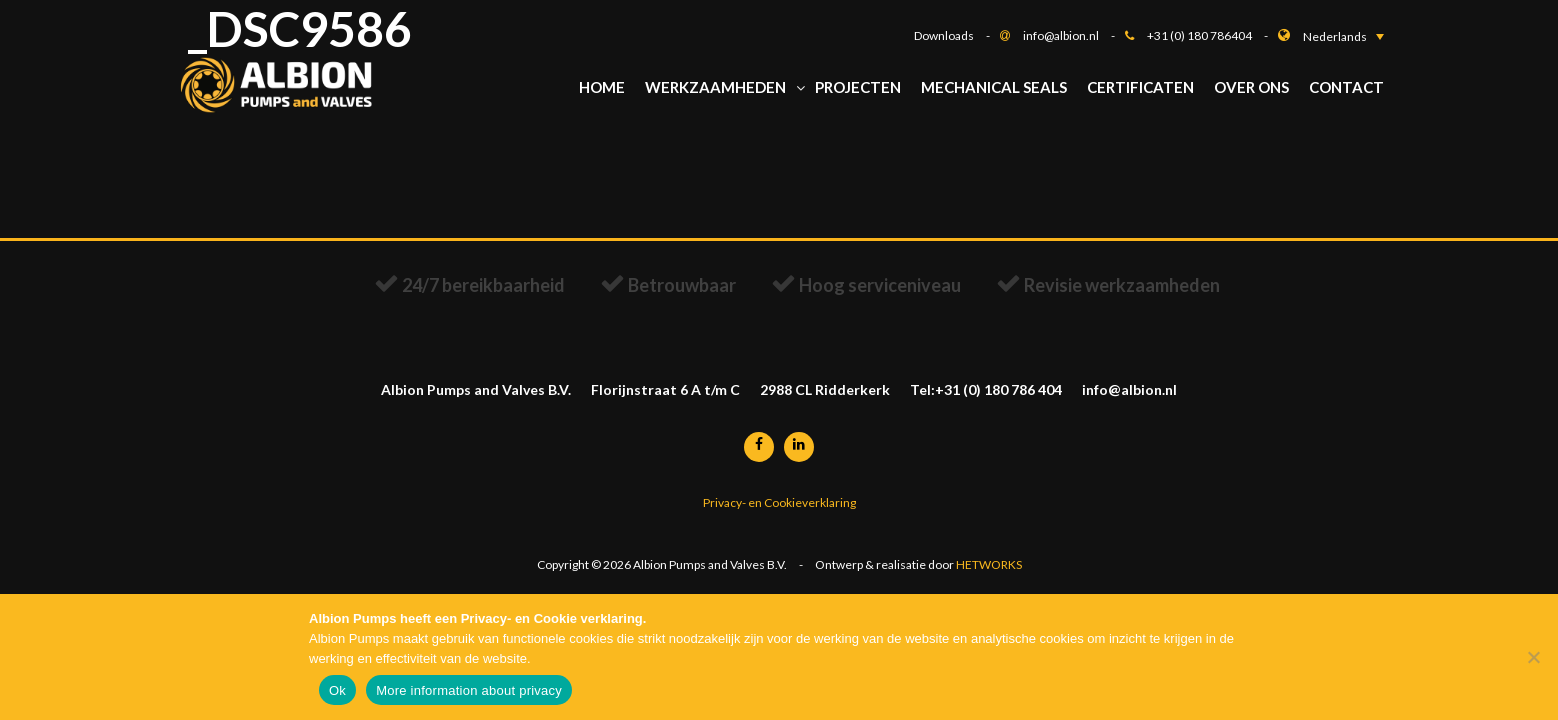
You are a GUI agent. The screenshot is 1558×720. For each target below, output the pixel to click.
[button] (1343, 36)
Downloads (957, 35)
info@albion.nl (1074, 35)
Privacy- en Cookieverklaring (779, 509)
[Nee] (1533, 657)
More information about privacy (469, 690)
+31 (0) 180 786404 (1212, 35)
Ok (337, 690)
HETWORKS (989, 575)
